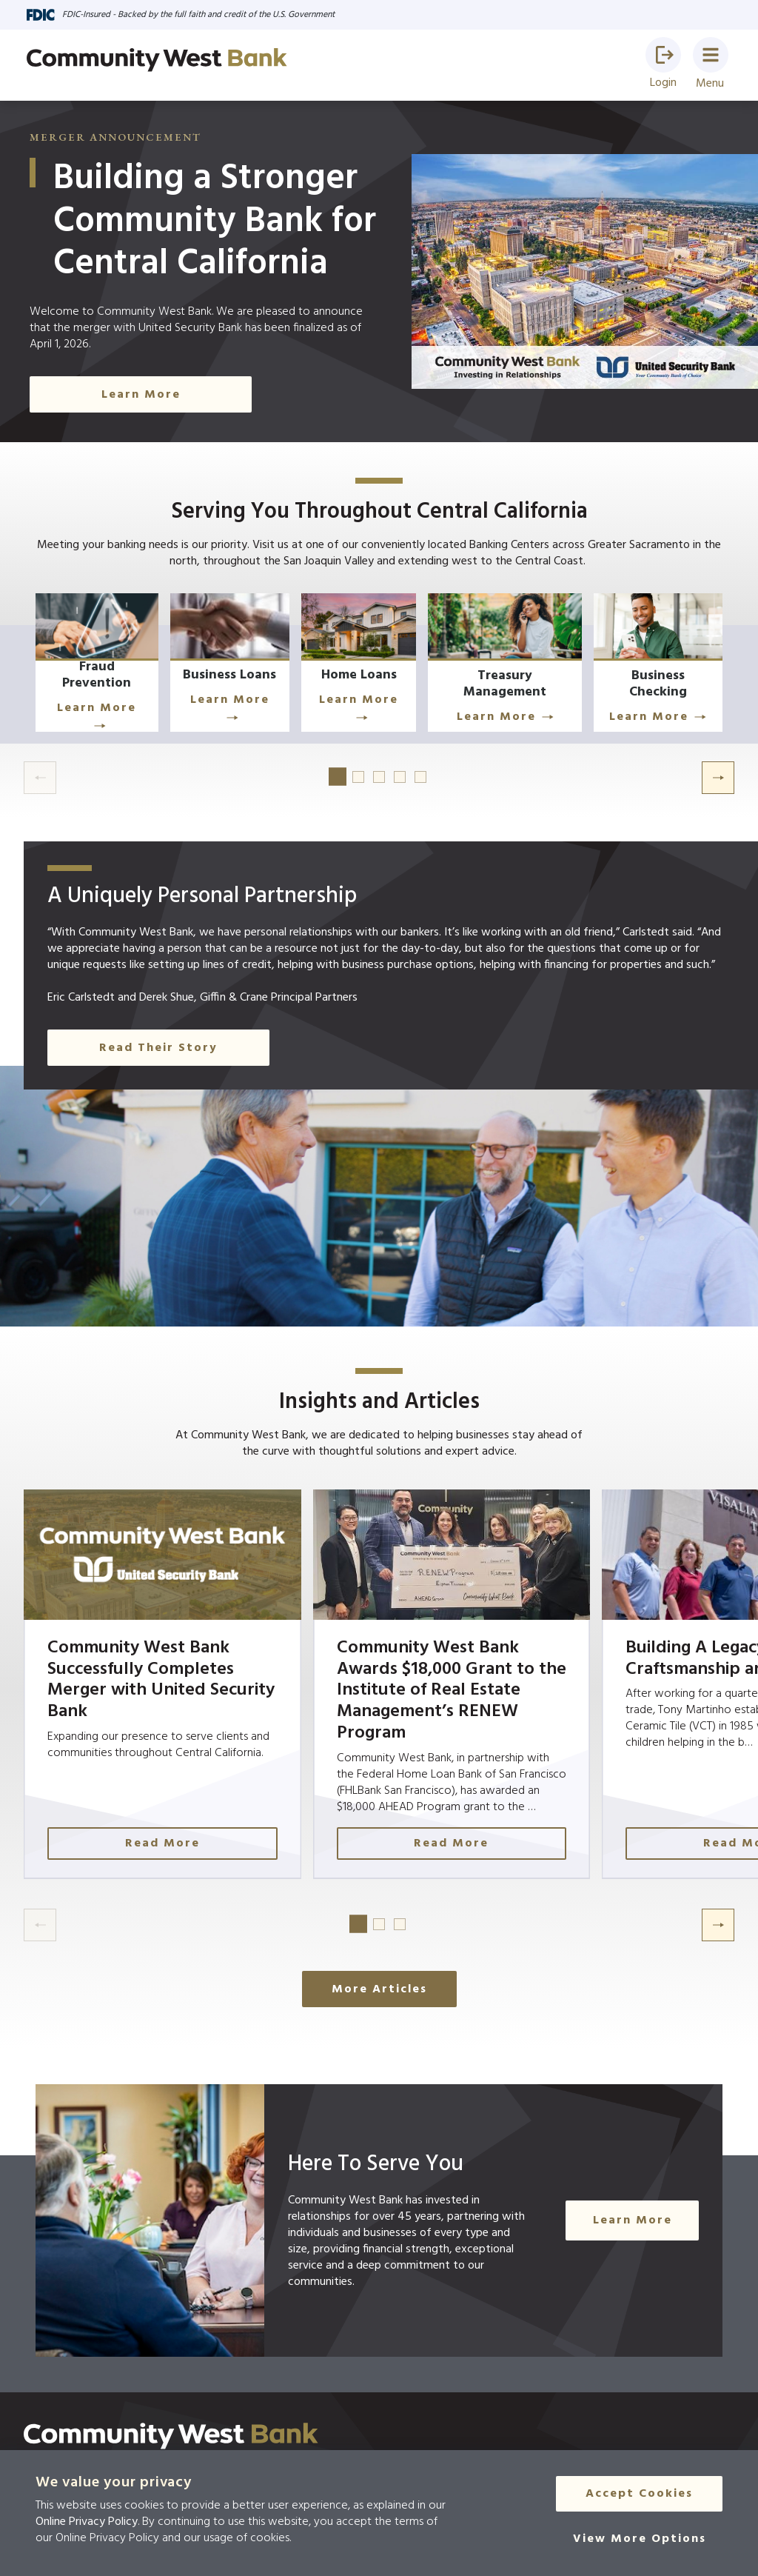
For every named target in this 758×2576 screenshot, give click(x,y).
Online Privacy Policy (87, 2522)
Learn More (107, 714)
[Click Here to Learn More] (462, 668)
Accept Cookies (639, 2494)
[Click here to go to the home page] (171, 2442)
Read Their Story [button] (158, 1054)
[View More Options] (639, 2539)
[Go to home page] (157, 60)
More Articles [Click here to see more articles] (379, 1995)
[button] (663, 55)
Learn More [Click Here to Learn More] (141, 394)
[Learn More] (107, 668)
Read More (166, 1849)
